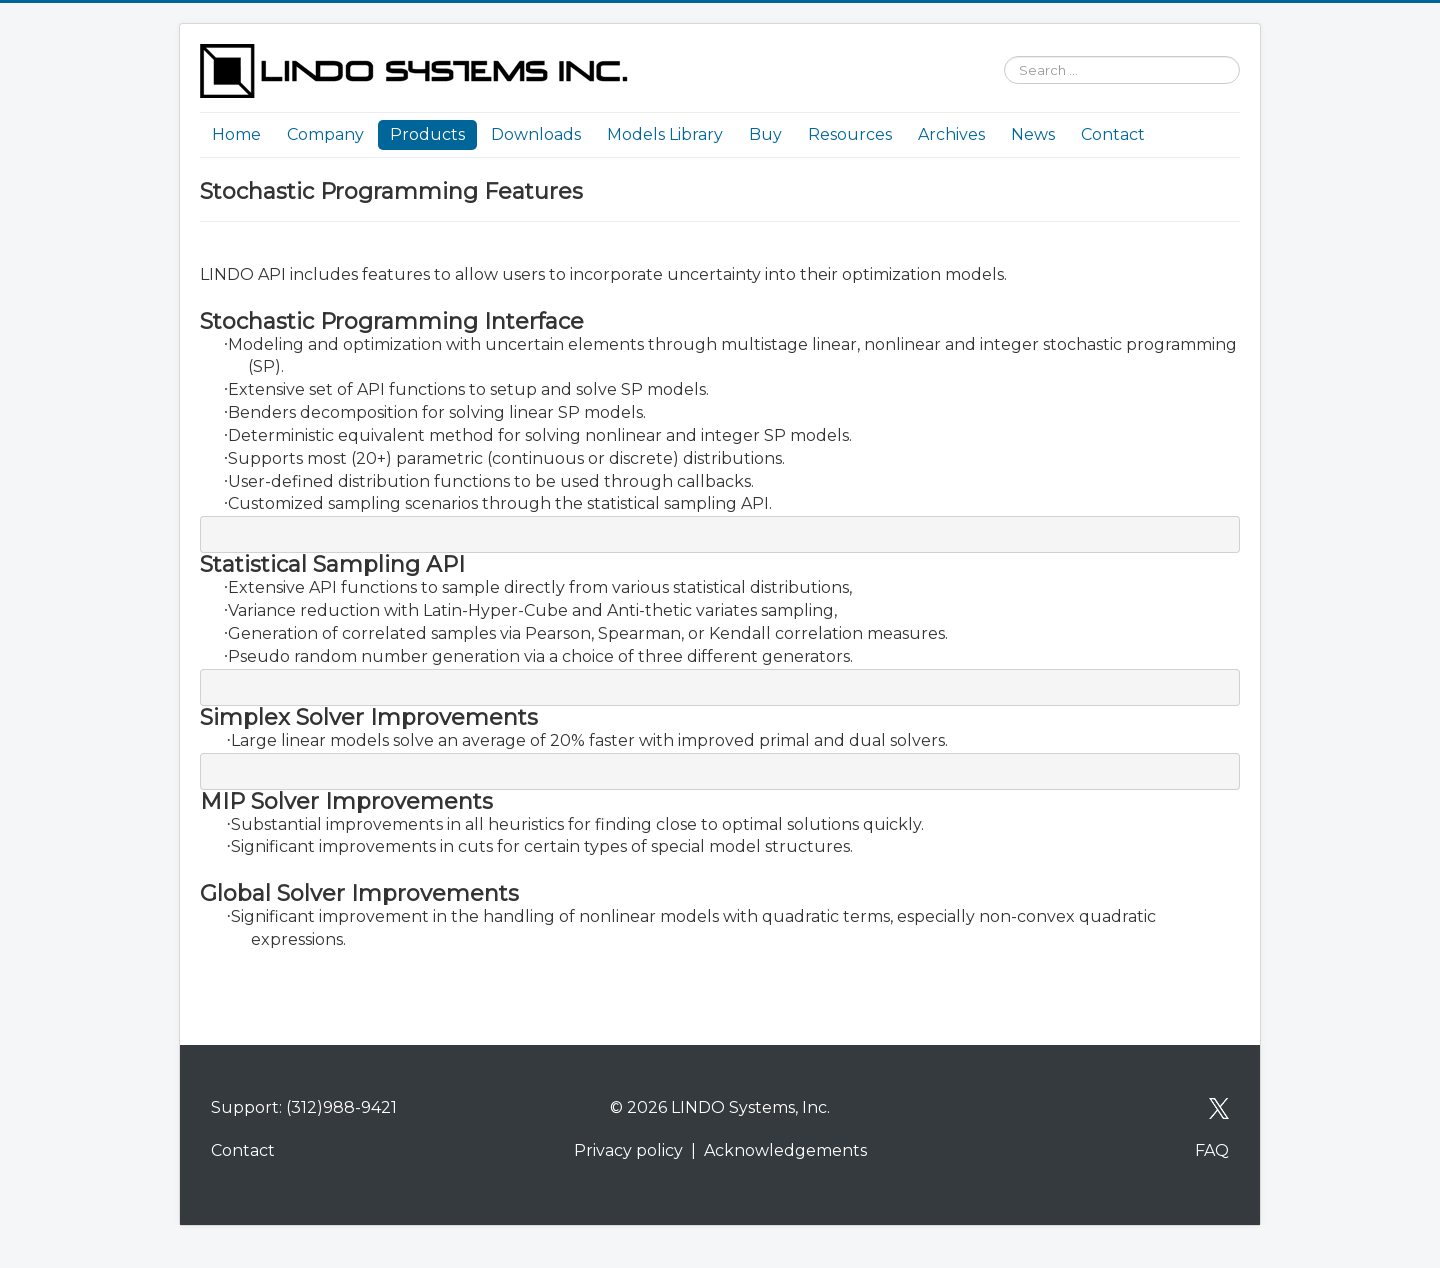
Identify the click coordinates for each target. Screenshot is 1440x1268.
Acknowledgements (785, 1150)
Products (427, 134)
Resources (850, 134)
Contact (1113, 134)
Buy (765, 134)
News (1033, 134)
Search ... (994, 44)
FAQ (1212, 1150)
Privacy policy (628, 1150)
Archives (951, 134)
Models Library (665, 134)
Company (325, 134)
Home (236, 134)
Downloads (536, 134)
